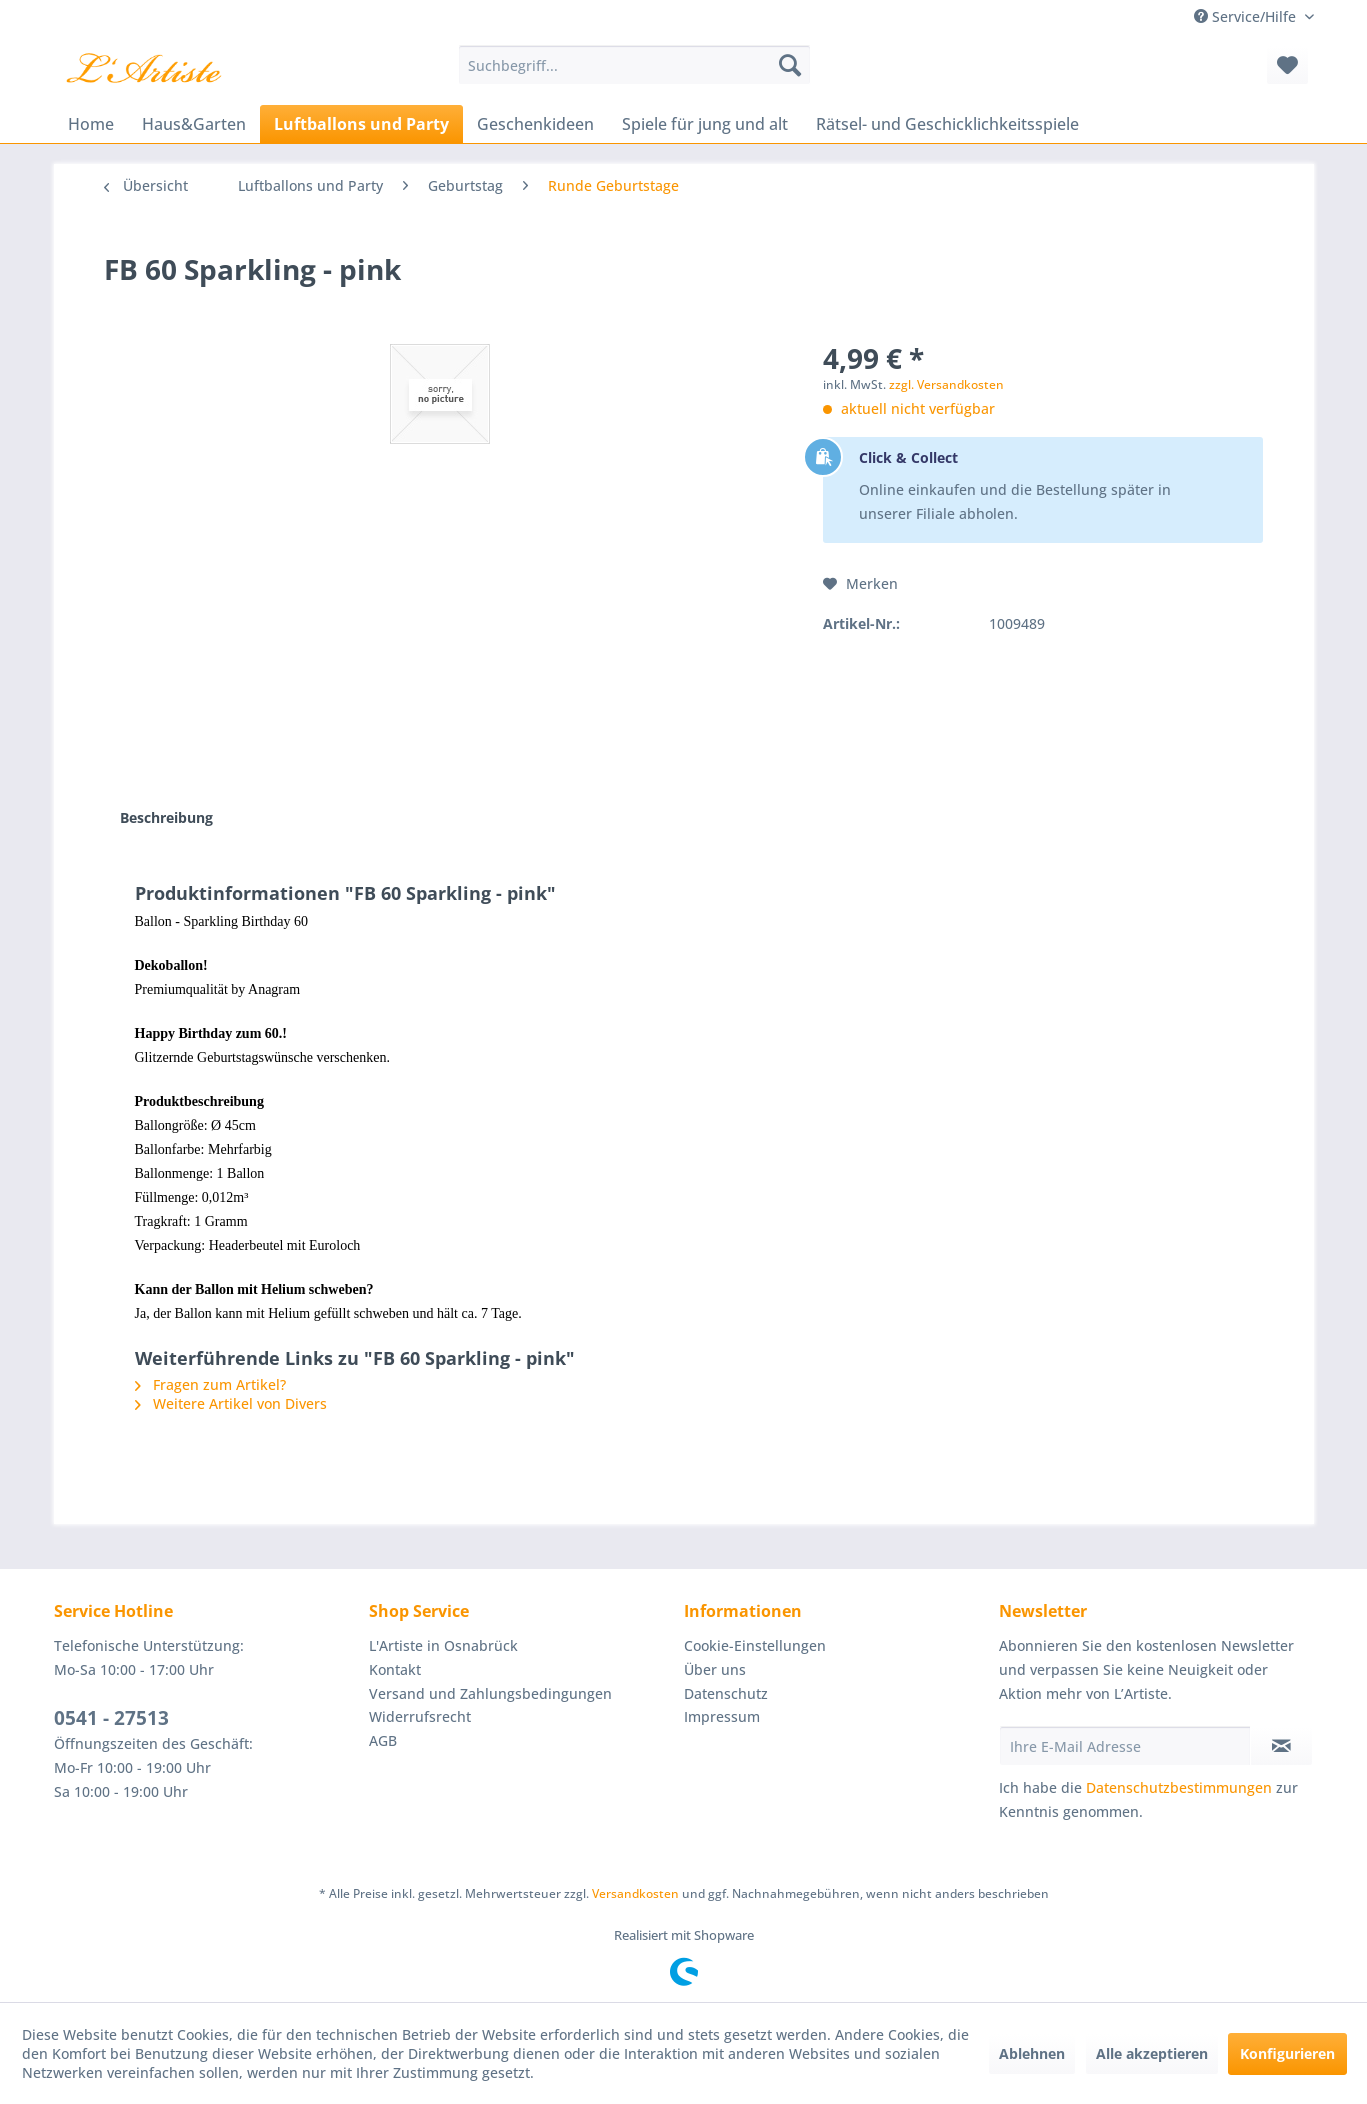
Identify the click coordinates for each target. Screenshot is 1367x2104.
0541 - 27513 (111, 1718)
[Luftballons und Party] (361, 124)
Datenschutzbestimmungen (1179, 1787)
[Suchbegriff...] (634, 65)
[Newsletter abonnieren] (1281, 1746)
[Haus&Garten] (194, 124)
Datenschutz (726, 1693)
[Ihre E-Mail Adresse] (1125, 1746)
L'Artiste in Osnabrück (443, 1645)
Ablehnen (1032, 2053)
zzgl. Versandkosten (946, 384)
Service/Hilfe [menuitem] (1247, 16)
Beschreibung (166, 817)
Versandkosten (635, 1893)
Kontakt (395, 1669)
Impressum (722, 1716)
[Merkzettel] (1287, 65)
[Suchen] (790, 65)
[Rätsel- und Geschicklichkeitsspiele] (947, 124)
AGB (383, 1740)
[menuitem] (634, 65)
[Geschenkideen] (535, 124)
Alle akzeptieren (1152, 2053)
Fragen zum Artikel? (210, 1384)
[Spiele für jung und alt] (705, 124)
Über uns (715, 1669)
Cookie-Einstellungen (755, 1645)
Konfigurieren (1287, 2053)
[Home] (91, 124)
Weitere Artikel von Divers (231, 1403)
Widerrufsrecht (420, 1716)
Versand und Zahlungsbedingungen (490, 1693)
